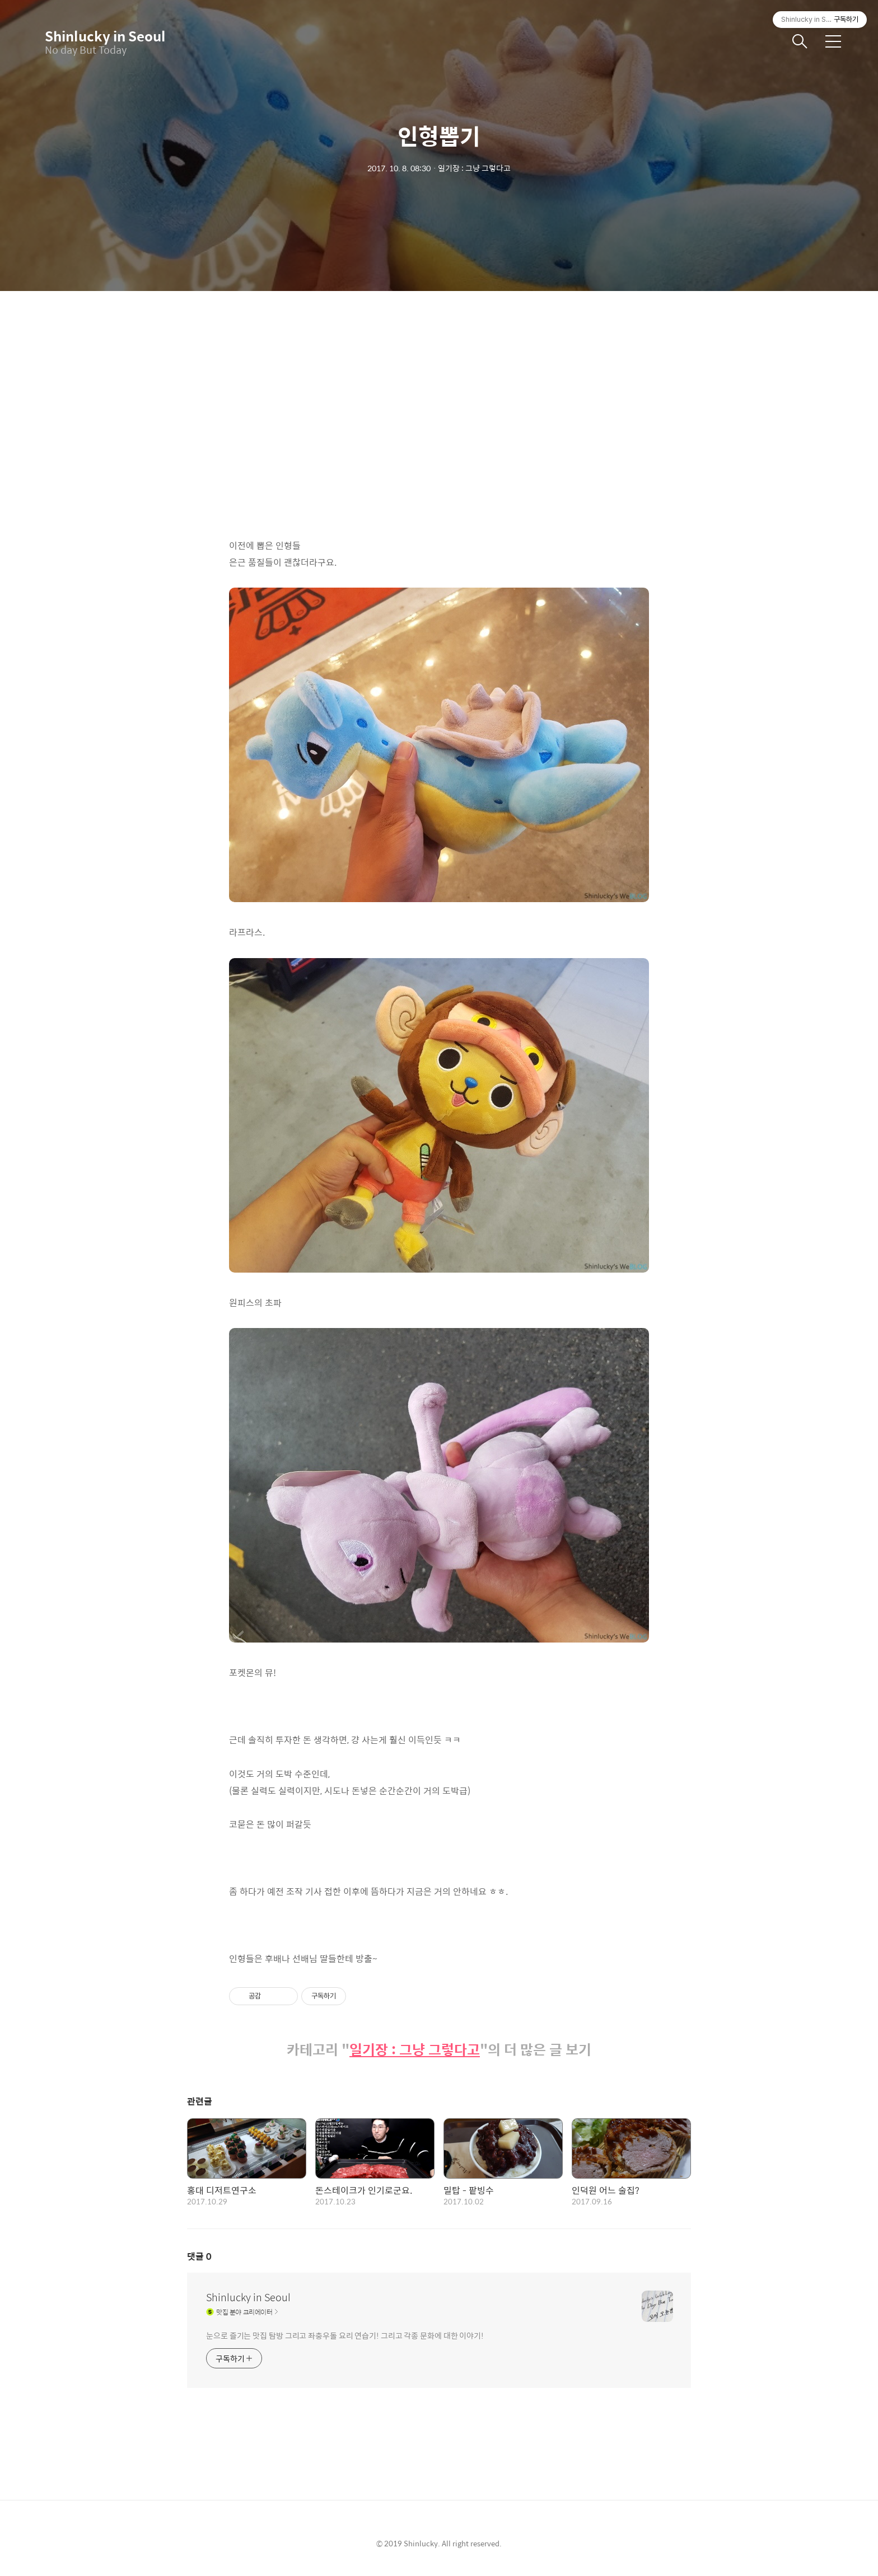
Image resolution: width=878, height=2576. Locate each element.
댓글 (199, 2256)
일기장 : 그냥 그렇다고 (414, 2050)
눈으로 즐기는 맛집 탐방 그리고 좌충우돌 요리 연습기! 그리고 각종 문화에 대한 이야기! (345, 2335)
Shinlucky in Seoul (101, 35)
